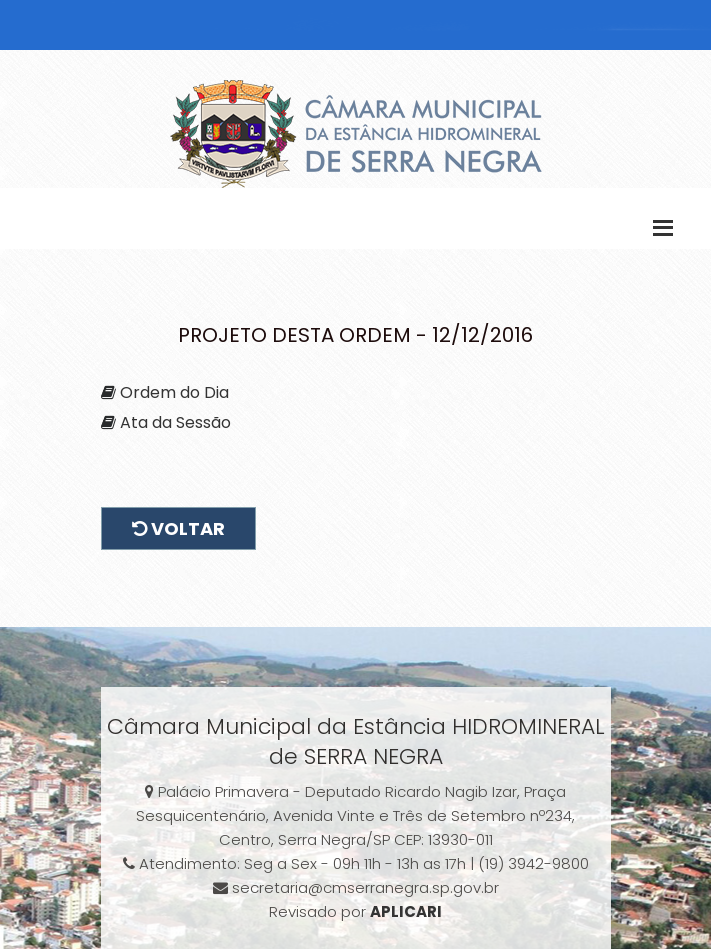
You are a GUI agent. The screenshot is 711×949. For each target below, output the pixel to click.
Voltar (178, 528)
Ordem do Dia (174, 392)
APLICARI (406, 911)
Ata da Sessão (175, 422)
